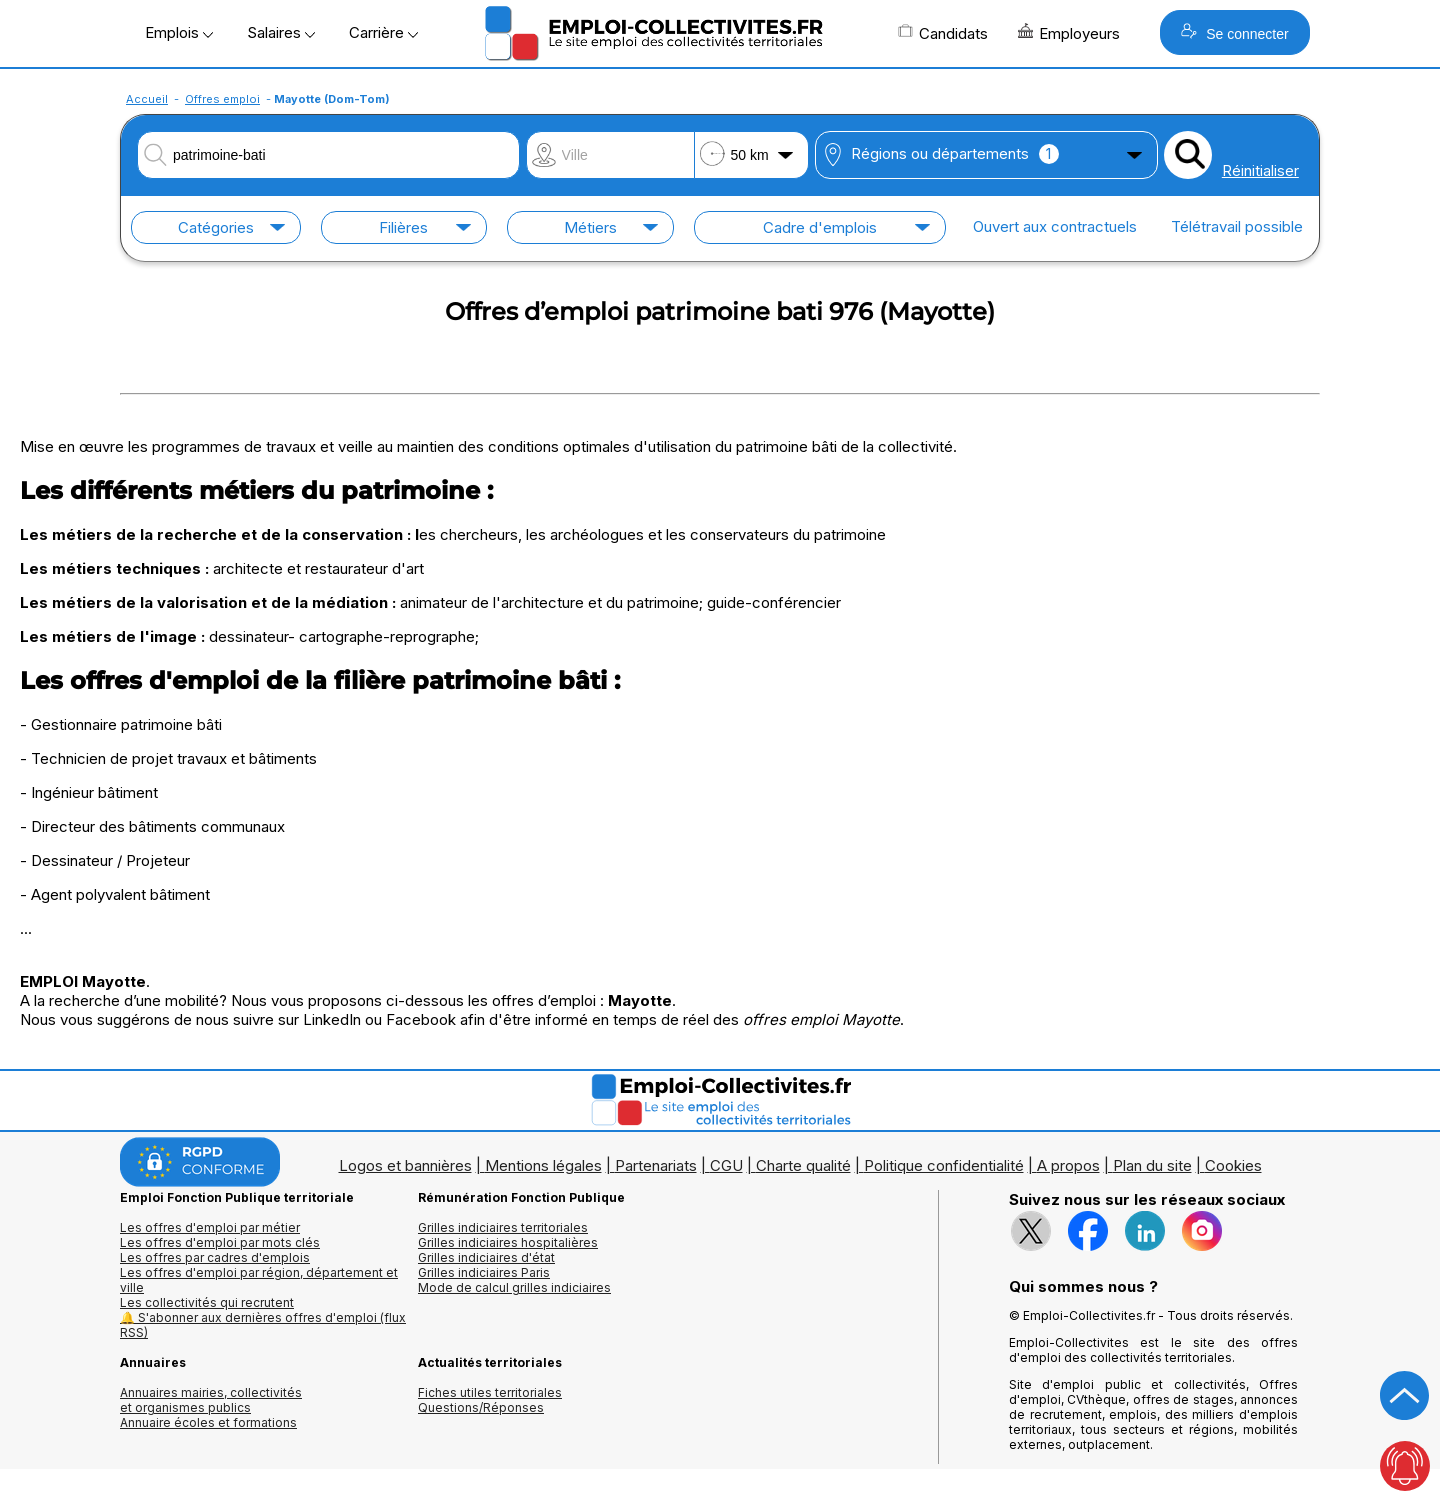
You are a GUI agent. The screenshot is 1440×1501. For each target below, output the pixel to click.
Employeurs (1069, 33)
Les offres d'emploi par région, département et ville (259, 1280)
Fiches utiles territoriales (490, 1392)
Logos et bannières (405, 1165)
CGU (726, 1165)
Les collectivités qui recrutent (207, 1302)
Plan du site (1152, 1165)
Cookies (1233, 1165)
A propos (1068, 1165)
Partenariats (656, 1165)
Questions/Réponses (481, 1407)
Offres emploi (222, 99)
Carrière (383, 32)
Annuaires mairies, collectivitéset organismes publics (211, 1400)
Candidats (943, 33)
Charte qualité (803, 1165)
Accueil (147, 99)
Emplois (179, 32)
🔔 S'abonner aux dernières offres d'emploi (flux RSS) (263, 1325)
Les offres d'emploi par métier (210, 1227)
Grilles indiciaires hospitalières (508, 1242)
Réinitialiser (1260, 170)
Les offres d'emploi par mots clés (220, 1242)
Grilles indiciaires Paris (484, 1272)
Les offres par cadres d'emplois (215, 1257)
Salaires (281, 32)
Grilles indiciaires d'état (486, 1257)
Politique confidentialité (944, 1165)
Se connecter (1234, 32)
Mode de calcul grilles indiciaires (514, 1287)
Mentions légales (543, 1165)
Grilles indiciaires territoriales (503, 1227)
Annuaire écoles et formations (208, 1422)
